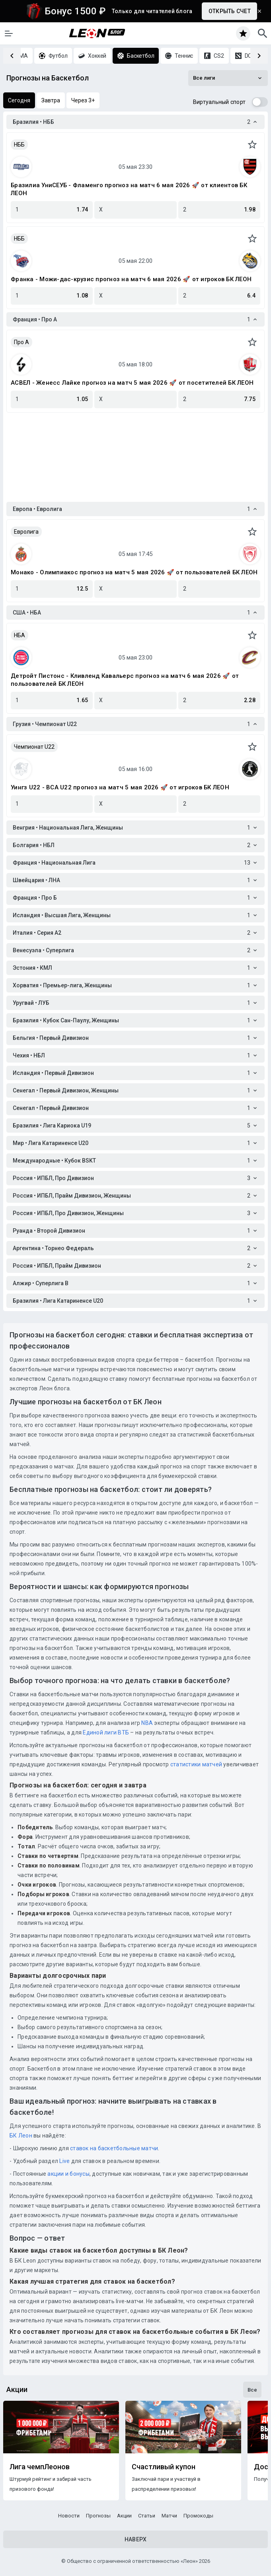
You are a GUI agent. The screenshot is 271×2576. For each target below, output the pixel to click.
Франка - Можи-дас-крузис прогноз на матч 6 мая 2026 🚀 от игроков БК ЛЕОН (131, 279)
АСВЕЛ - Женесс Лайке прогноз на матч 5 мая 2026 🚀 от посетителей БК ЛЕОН (132, 382)
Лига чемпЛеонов (40, 2467)
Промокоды (198, 2516)
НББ (19, 144)
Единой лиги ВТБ (106, 1732)
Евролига (26, 532)
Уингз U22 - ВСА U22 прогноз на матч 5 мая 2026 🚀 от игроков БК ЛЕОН (120, 787)
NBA (147, 1723)
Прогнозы (98, 2516)
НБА (19, 635)
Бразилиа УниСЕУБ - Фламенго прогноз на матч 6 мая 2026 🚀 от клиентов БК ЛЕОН (129, 189)
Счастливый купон (163, 2467)
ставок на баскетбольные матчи (113, 2148)
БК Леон (21, 2135)
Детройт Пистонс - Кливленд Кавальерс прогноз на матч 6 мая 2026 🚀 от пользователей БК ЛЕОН (125, 679)
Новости (69, 2516)
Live (64, 2161)
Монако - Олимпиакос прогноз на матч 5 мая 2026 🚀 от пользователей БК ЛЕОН (134, 572)
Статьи (146, 2516)
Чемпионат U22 (34, 747)
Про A (21, 342)
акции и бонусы (68, 2174)
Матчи (169, 2516)
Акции (124, 2516)
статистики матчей (195, 1764)
